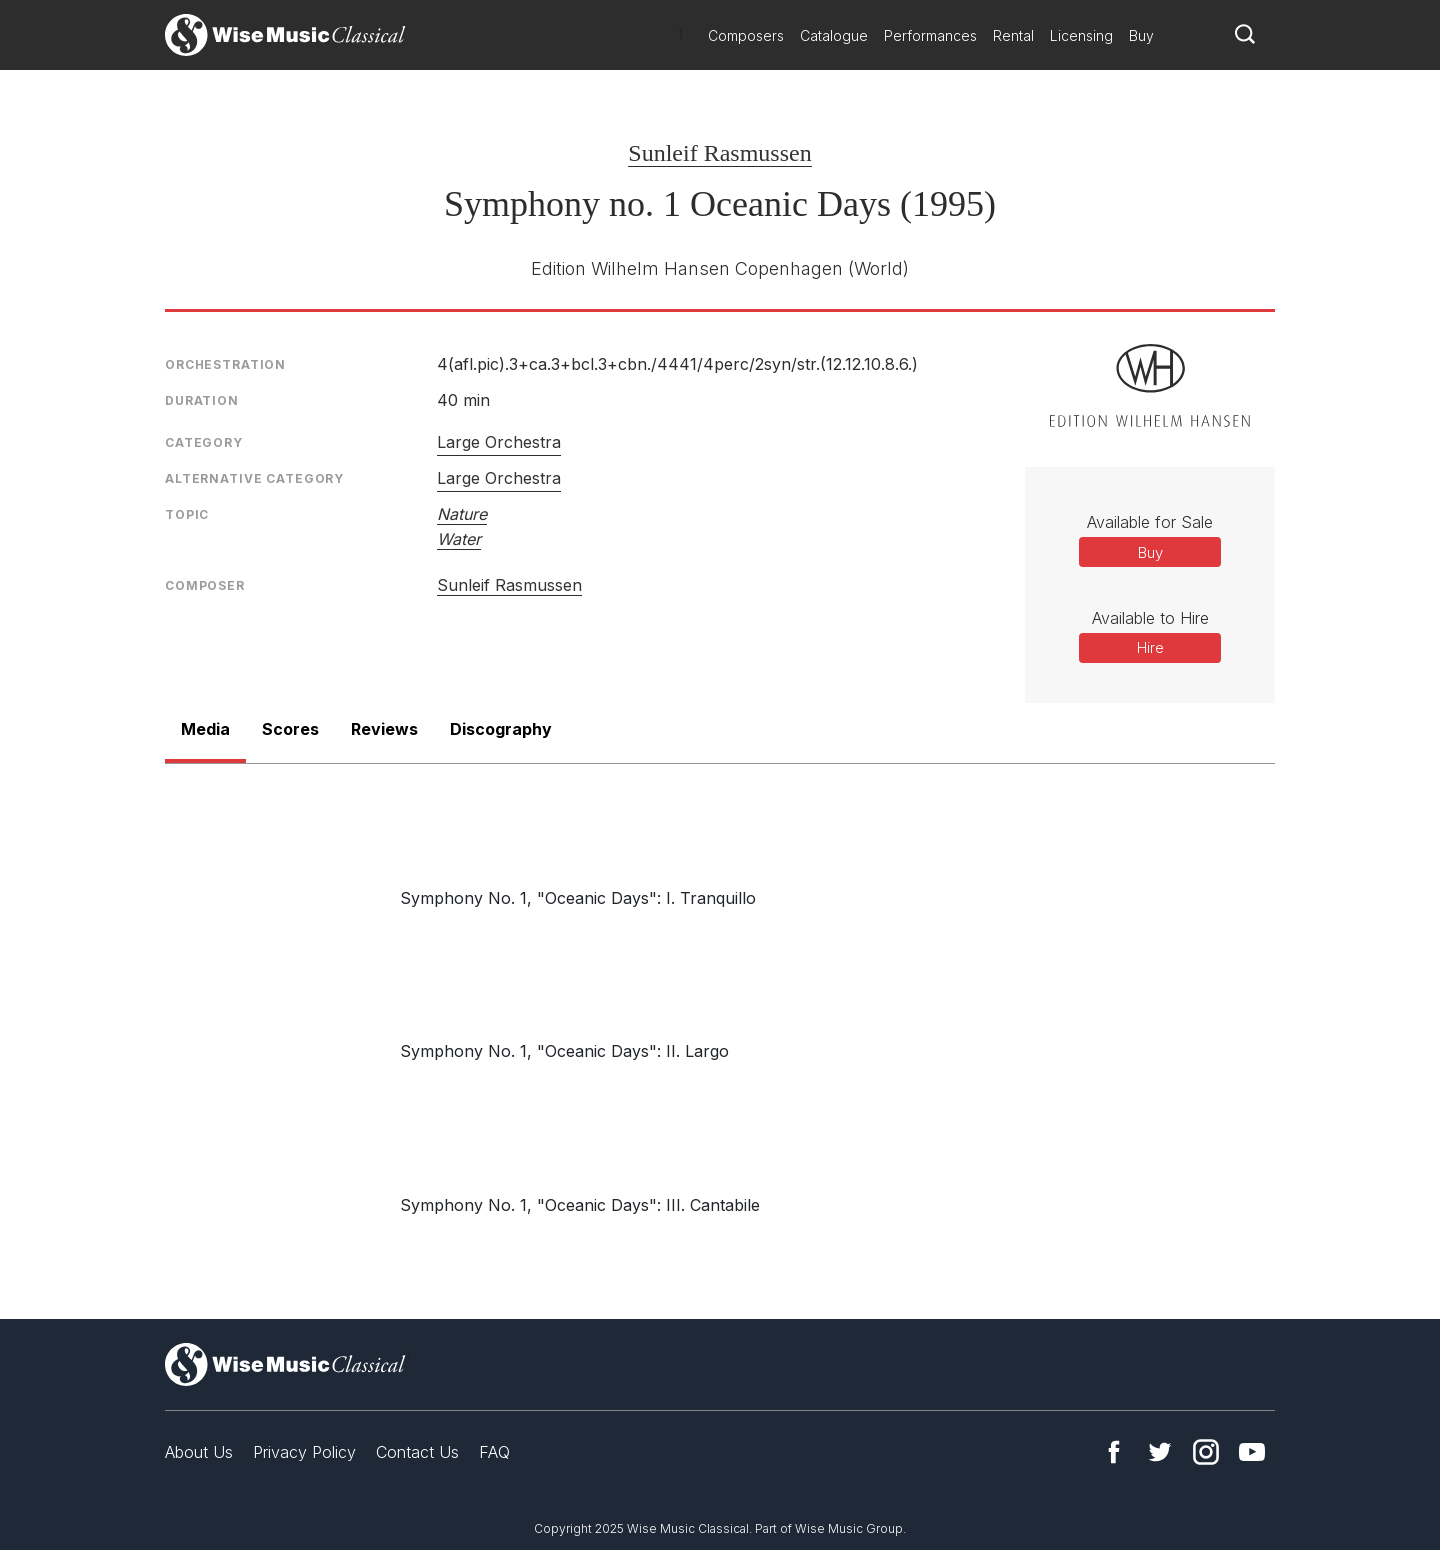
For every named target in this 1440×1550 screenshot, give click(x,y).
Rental (1013, 35)
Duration (202, 400)
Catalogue (834, 35)
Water (459, 539)
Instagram (1206, 1452)
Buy (1141, 35)
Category (204, 442)
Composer (205, 585)
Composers (746, 35)
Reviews (384, 729)
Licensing (1081, 35)
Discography (501, 729)
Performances (930, 35)
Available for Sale (1150, 522)
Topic (187, 514)
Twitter (1160, 1452)
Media (205, 729)
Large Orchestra (499, 442)
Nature (462, 514)
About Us (199, 1452)
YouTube (1252, 1452)
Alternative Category (254, 478)
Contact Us (417, 1452)
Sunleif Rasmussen (719, 153)
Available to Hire (1150, 618)
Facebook (1114, 1452)
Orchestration (225, 364)
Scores (290, 729)
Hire (1150, 647)
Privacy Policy (304, 1452)
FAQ (494, 1452)
